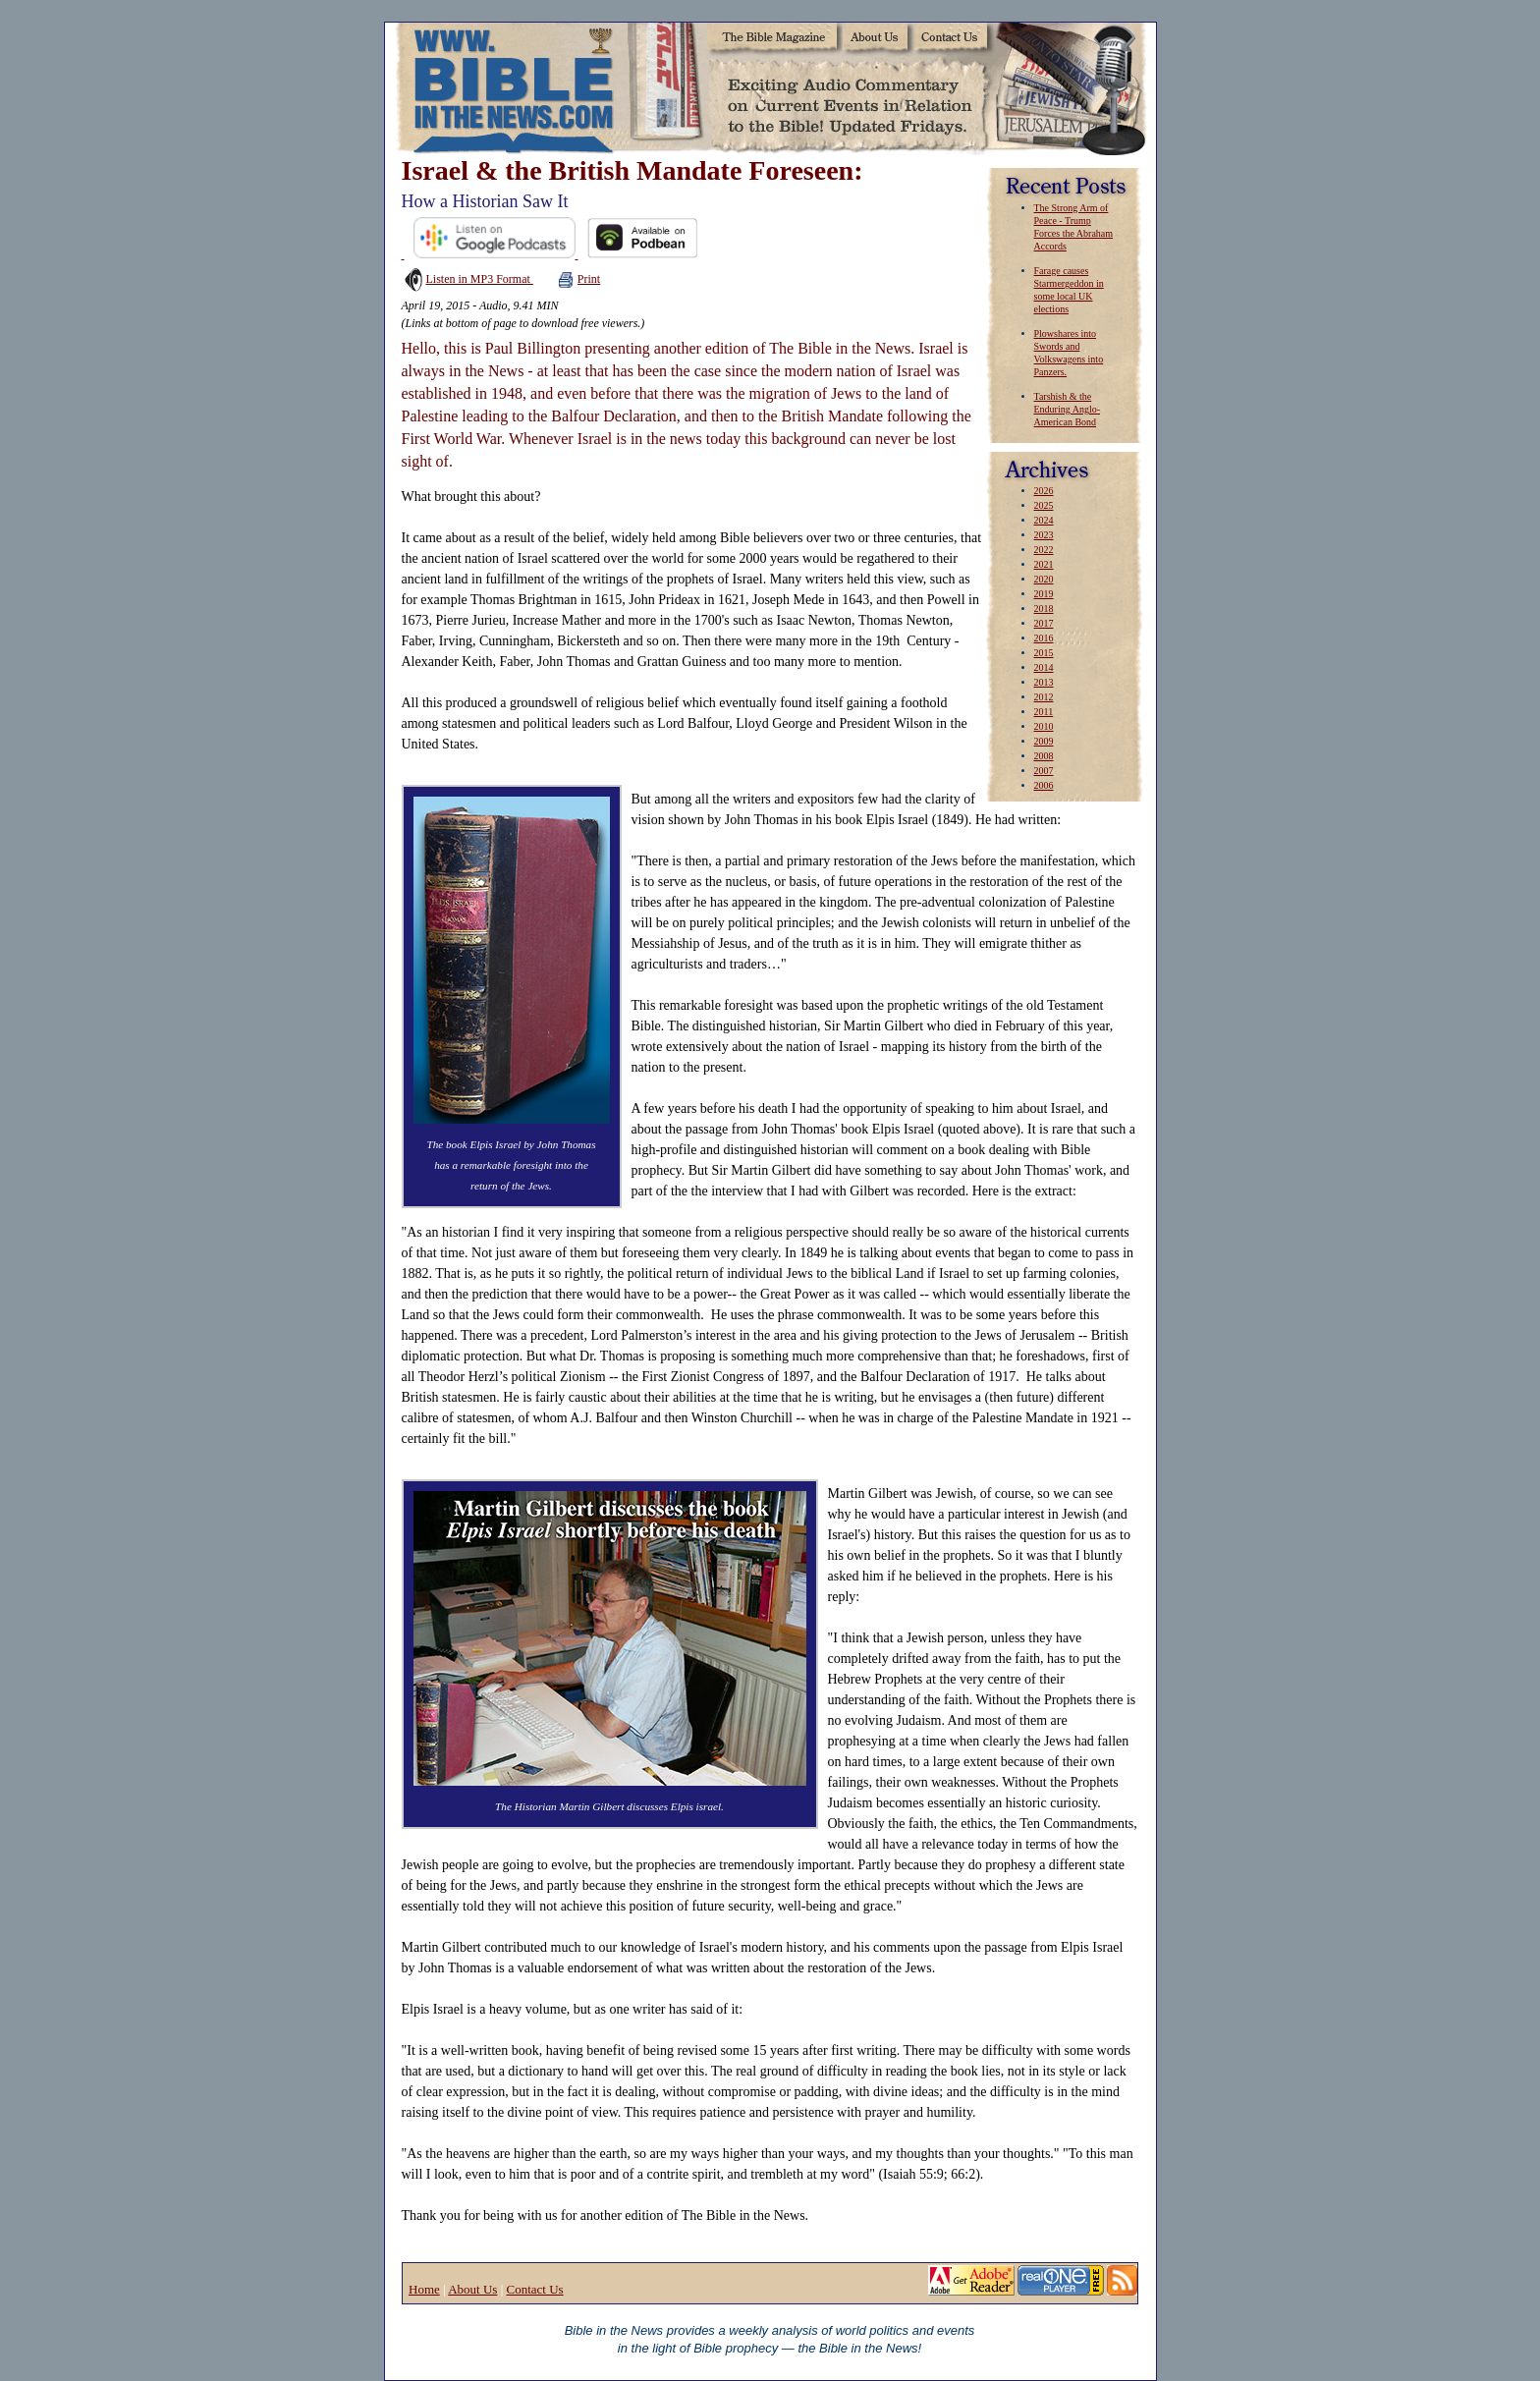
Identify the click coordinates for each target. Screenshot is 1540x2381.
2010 (1044, 726)
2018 (1044, 608)
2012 (1044, 697)
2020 (1044, 579)
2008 (1044, 755)
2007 (1044, 770)
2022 (1044, 549)
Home (424, 2289)
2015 (1044, 652)
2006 (1044, 785)
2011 (1044, 711)
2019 (1044, 593)
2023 (1044, 534)
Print (579, 279)
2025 (1044, 505)
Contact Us (534, 2289)
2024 (1044, 520)
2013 (1044, 682)
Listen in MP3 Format (467, 279)
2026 (1044, 490)
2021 (1044, 564)
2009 (1044, 741)
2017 (1044, 623)
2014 (1044, 667)
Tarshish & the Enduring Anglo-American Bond (1067, 409)
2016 (1044, 638)
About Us (472, 2289)
